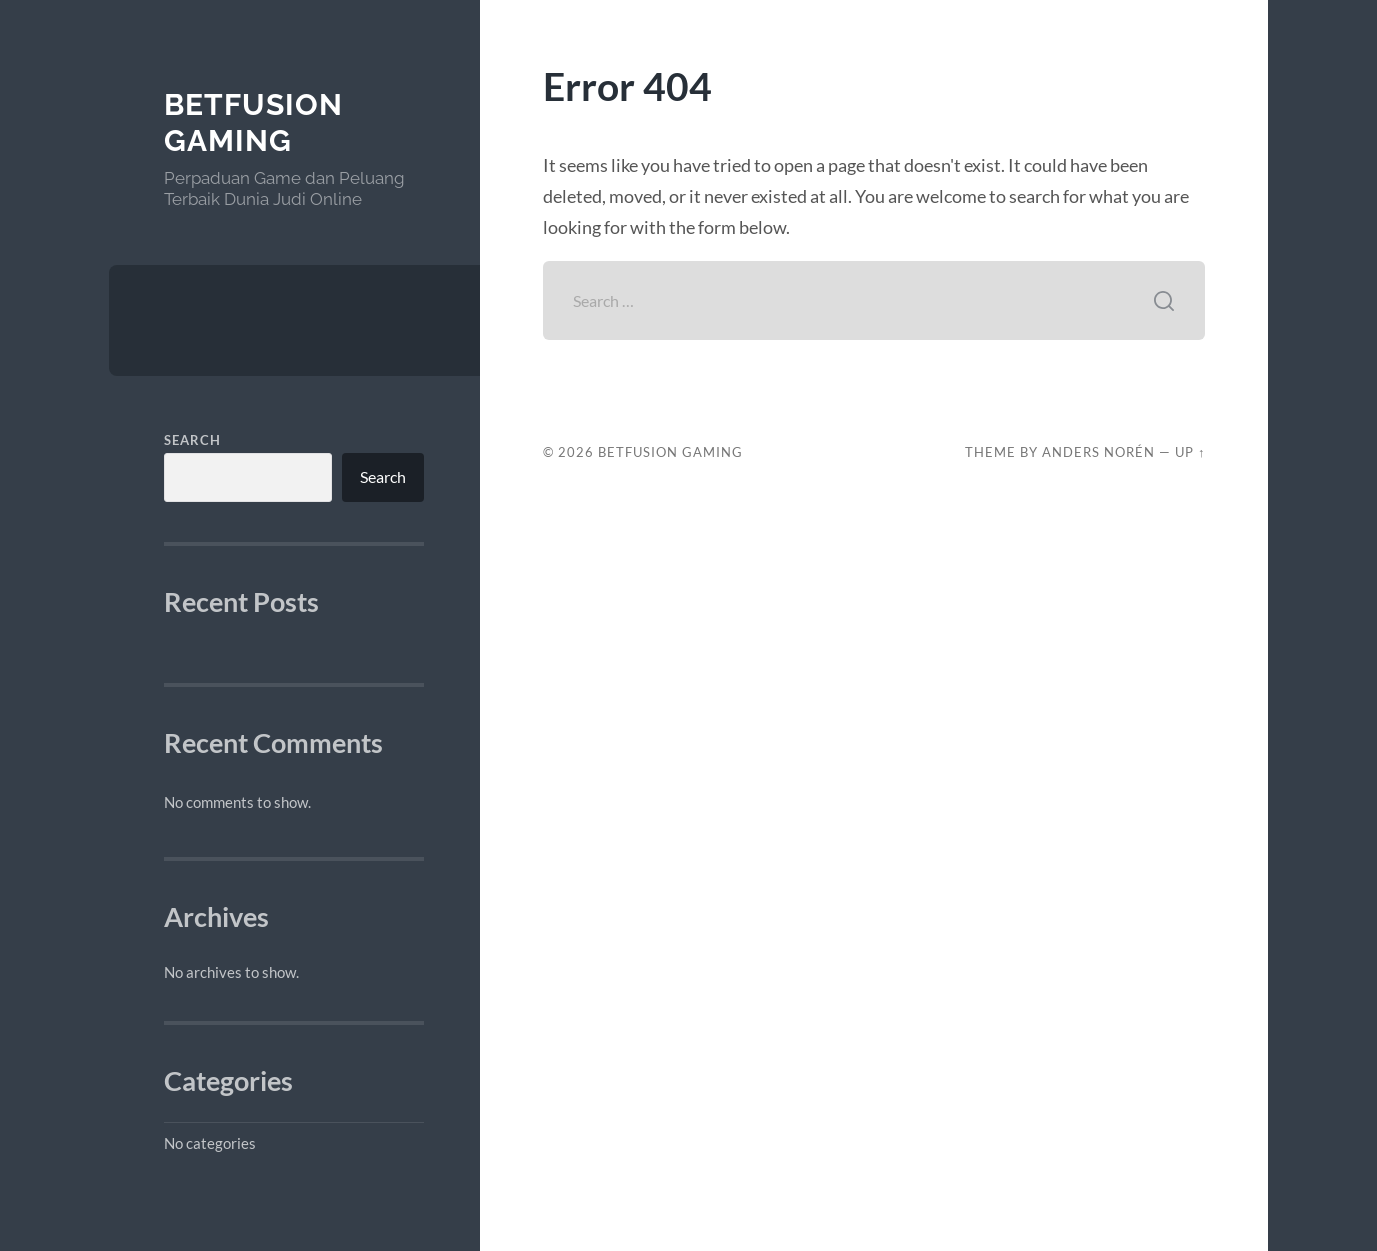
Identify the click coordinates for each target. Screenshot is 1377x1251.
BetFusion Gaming (253, 122)
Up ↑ (1190, 452)
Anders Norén (1098, 452)
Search (192, 440)
